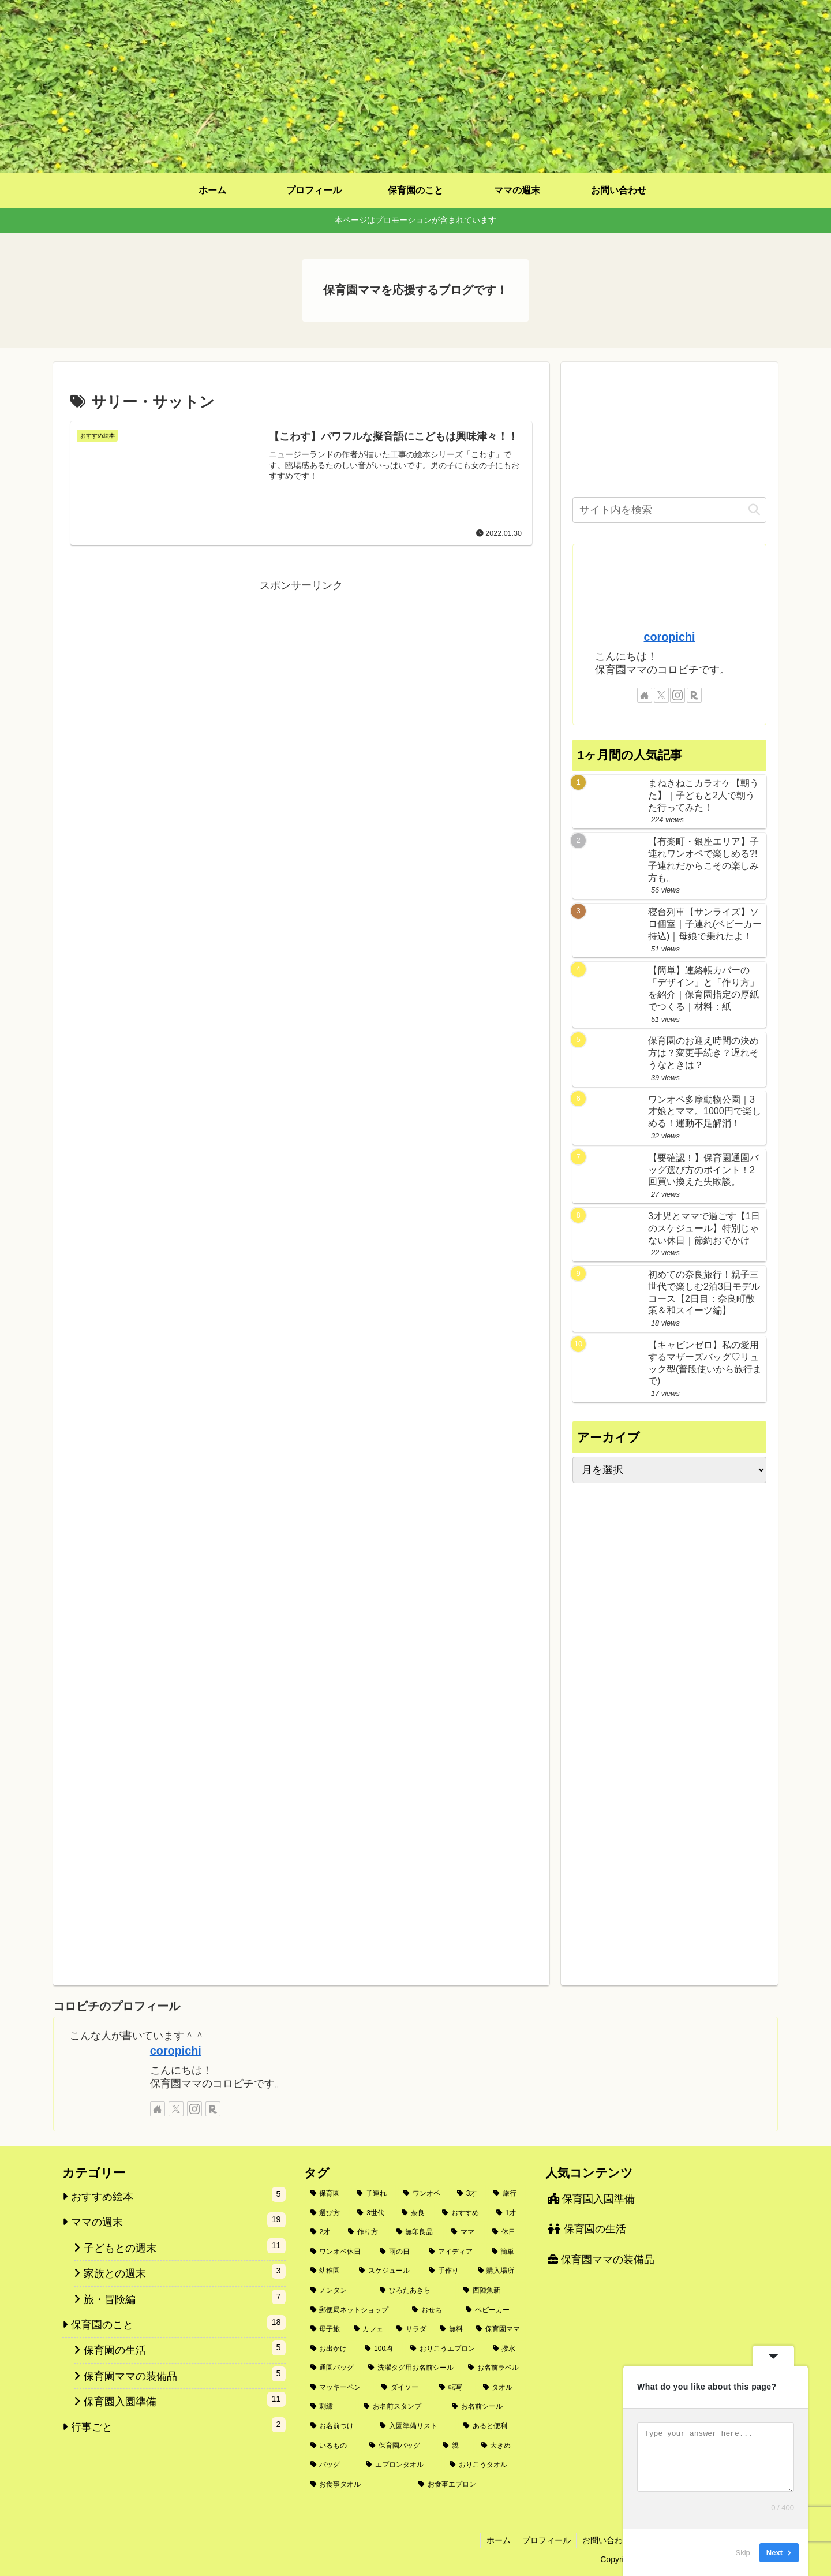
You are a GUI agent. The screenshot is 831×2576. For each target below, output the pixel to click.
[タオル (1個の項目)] (502, 2387)
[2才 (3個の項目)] (323, 2232)
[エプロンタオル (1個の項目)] (401, 2465)
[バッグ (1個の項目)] (332, 2465)
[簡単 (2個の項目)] (506, 2252)
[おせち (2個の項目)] (432, 2310)
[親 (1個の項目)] (455, 2446)
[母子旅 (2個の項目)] (325, 2329)
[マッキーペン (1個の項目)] (340, 2387)
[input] (669, 510)
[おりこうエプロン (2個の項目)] (445, 2349)
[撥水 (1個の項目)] (507, 2349)
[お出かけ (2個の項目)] (331, 2349)
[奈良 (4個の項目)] (415, 2213)
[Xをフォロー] (661, 695)
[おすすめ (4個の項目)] (463, 2213)
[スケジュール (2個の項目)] (387, 2271)
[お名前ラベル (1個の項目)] (494, 2368)
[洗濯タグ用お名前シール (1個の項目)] (412, 2368)
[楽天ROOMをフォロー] (694, 695)
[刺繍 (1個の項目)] (331, 2407)
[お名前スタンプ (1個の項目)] (401, 2407)
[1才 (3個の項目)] (508, 2213)
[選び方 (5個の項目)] (327, 2213)
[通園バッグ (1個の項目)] (333, 2368)
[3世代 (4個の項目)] (373, 2213)
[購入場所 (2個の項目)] (499, 2271)
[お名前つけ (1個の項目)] (339, 2426)
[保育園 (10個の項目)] (327, 2193)
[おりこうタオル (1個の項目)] (485, 2465)
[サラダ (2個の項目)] (411, 2329)
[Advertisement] (301, 676)
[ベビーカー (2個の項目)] (493, 2310)
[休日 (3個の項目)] (506, 2232)
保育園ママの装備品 (601, 2259)
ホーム (496, 2540)
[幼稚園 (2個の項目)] (328, 2271)
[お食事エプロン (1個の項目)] (469, 2484)
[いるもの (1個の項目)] (333, 2446)
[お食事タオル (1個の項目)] (358, 2484)
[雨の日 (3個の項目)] (398, 2252)
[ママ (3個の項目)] (465, 2232)
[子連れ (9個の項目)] (373, 2193)
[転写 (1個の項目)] (455, 2387)
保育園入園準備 (591, 2199)
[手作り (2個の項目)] (447, 2271)
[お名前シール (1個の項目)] (486, 2407)
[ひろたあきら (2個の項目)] (415, 2290)
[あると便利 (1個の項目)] (492, 2426)
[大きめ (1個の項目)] (501, 2446)
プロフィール (545, 2540)
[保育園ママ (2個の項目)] (498, 2329)
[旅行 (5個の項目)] (507, 2193)
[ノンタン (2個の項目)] (339, 2290)
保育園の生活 (587, 2229)
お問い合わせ (605, 2540)
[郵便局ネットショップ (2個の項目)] (355, 2310)
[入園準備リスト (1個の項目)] (415, 2426)
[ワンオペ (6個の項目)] (424, 2193)
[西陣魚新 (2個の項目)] (492, 2290)
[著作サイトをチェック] (644, 695)
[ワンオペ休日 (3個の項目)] (339, 2252)
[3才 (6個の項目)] (469, 2193)
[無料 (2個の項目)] (452, 2329)
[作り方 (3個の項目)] (365, 2232)
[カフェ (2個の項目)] (369, 2329)
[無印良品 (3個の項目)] (417, 2232)
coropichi (669, 636)
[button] (754, 510)
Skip (743, 2552)
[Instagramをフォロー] (677, 695)
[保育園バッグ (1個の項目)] (399, 2446)
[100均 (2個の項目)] (381, 2349)
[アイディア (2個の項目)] (454, 2252)
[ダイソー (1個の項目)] (404, 2387)
